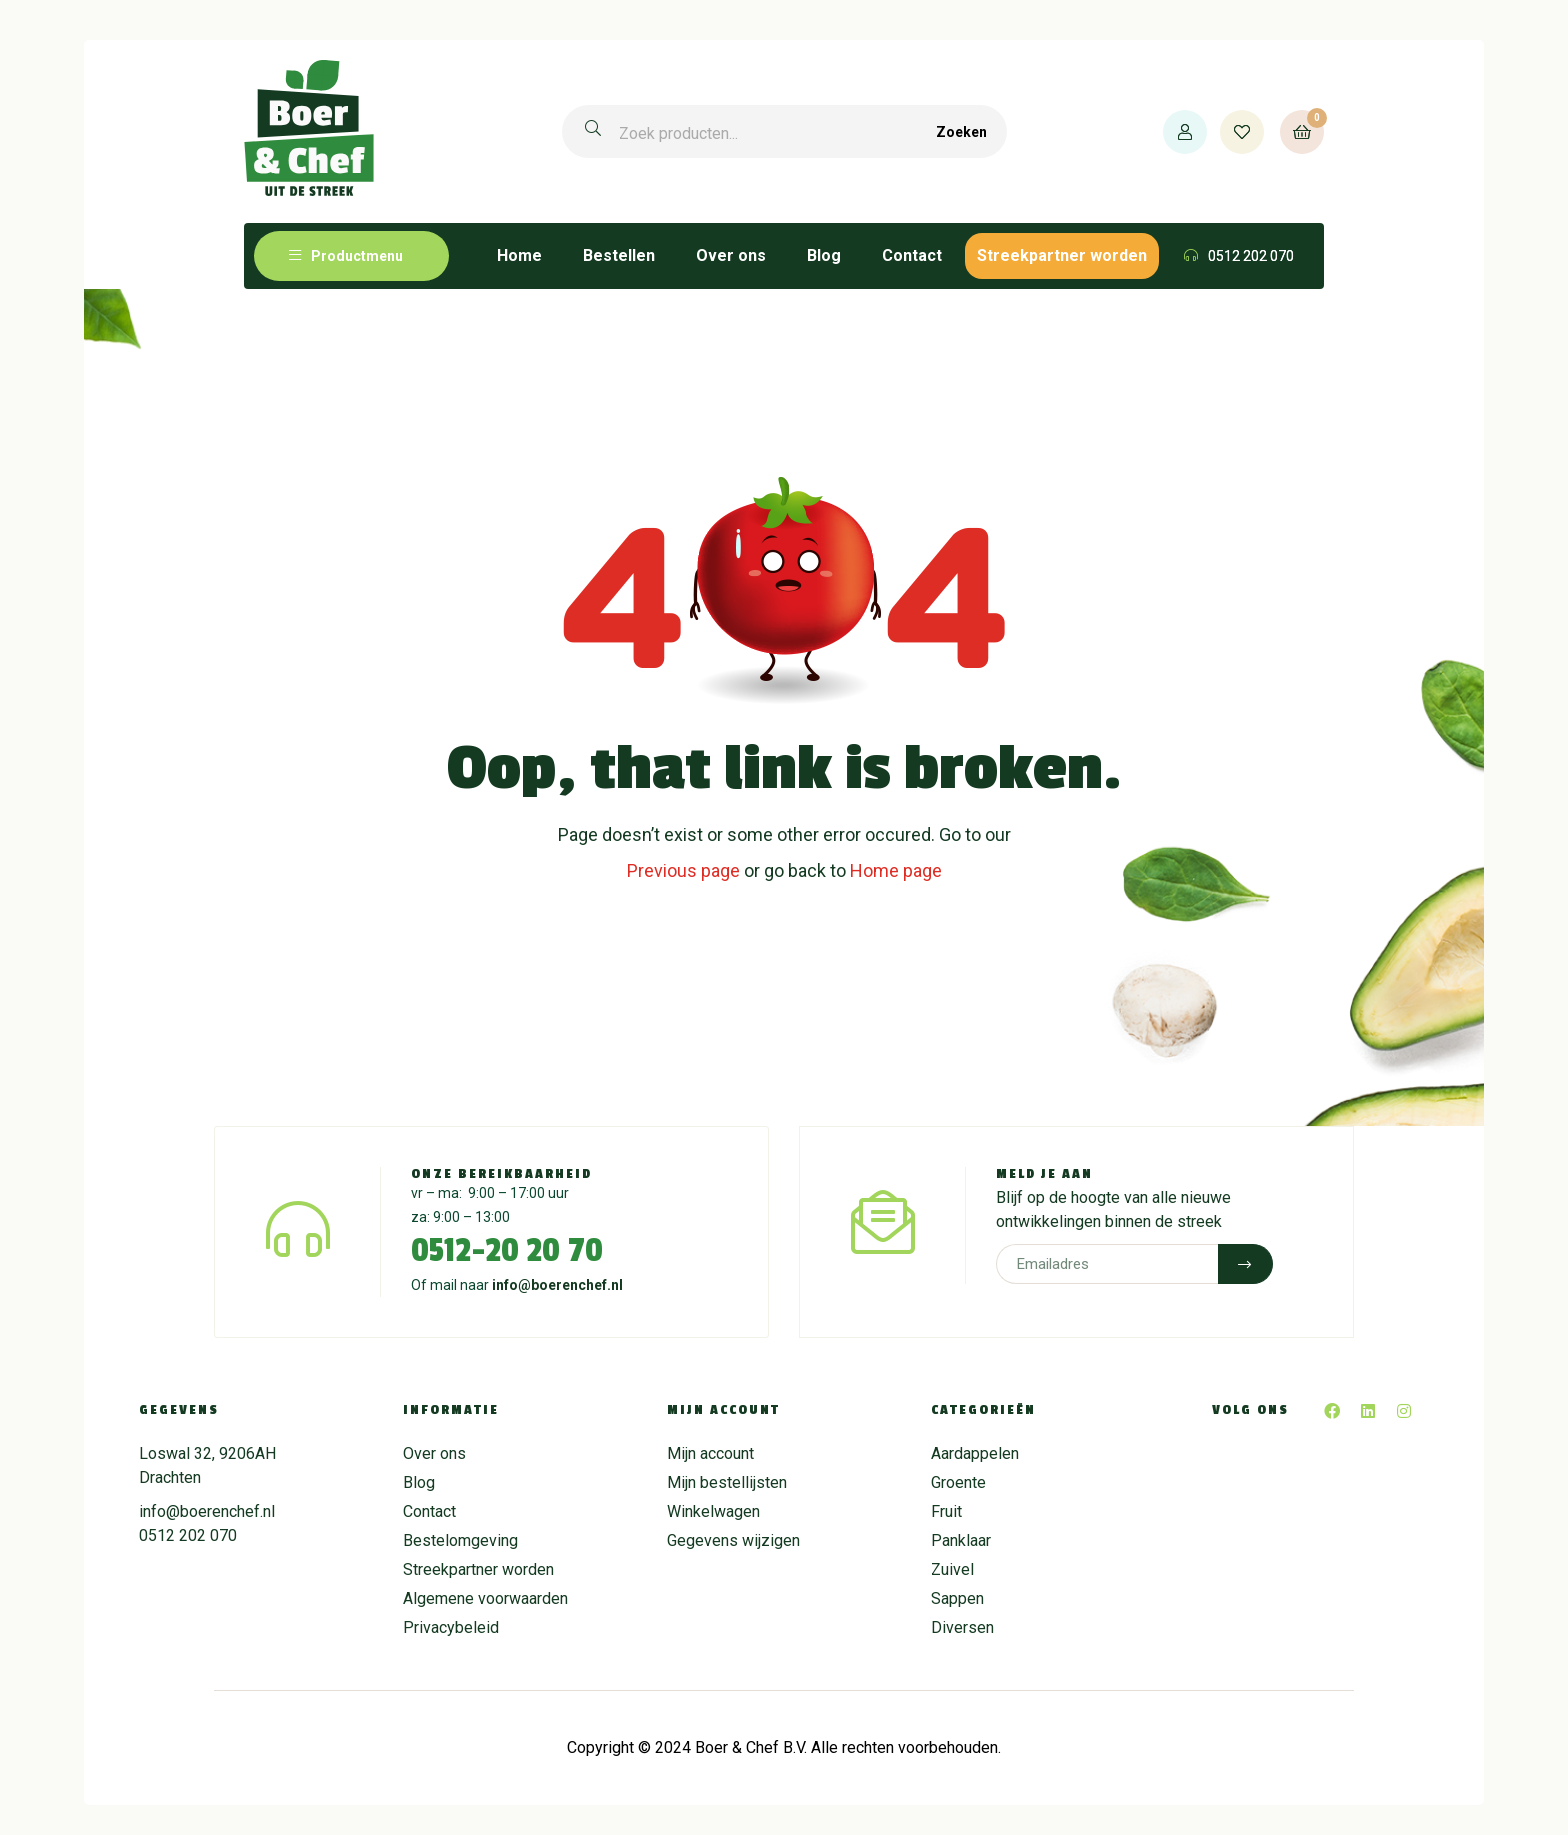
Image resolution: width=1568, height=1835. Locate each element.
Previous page (683, 870)
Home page (896, 870)
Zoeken (961, 132)
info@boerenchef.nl (557, 1285)
